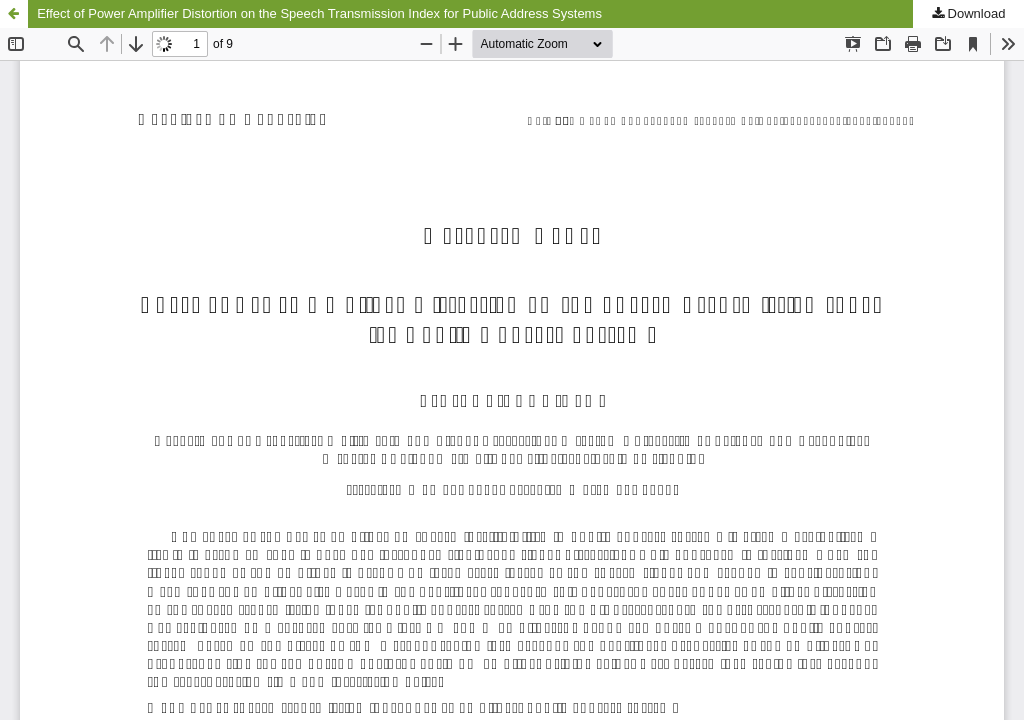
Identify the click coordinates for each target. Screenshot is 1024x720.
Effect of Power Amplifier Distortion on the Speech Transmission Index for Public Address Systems (319, 13)
